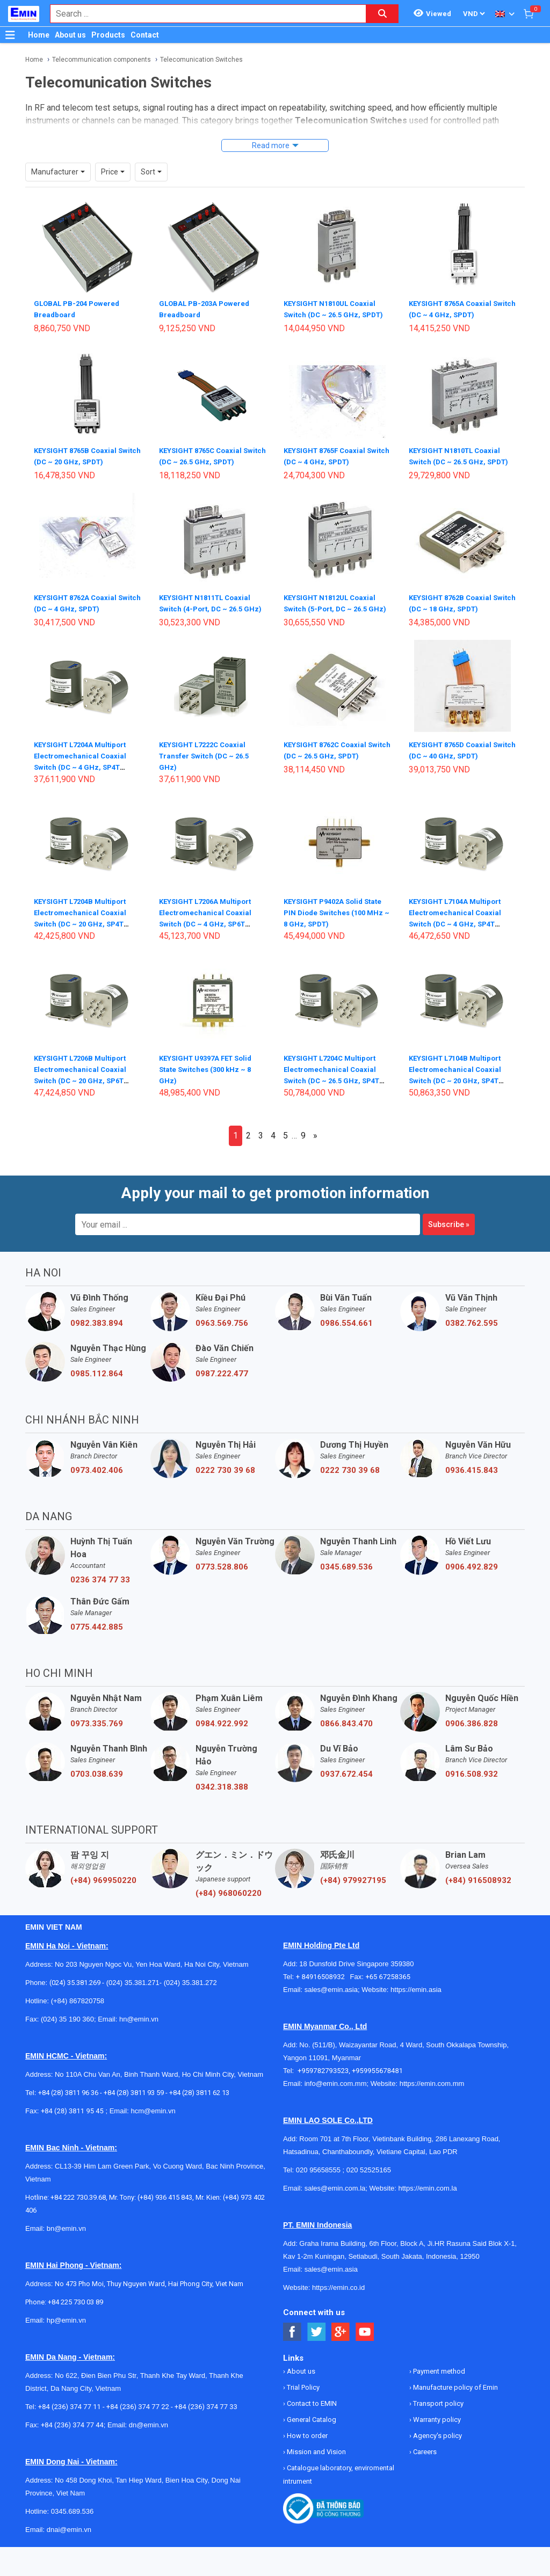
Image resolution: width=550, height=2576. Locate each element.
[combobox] (202, 13)
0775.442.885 (96, 1634)
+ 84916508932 (323, 1984)
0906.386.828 (471, 1731)
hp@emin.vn (66, 2328)
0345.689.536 (346, 1574)
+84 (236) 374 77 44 (72, 2432)
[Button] (10, 35)
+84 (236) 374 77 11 (69, 2414)
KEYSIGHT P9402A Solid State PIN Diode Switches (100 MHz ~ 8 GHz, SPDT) (337, 919)
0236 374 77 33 (100, 1587)
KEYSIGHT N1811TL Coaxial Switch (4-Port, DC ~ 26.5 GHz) (208, 606)
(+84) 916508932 (478, 1888)
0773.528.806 (222, 1574)
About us (70, 35)
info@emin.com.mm (336, 2091)
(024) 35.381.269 (74, 1990)
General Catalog (310, 2427)
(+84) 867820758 (77, 2008)
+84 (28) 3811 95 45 (72, 2118)
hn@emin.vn (138, 2027)
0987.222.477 (222, 1381)
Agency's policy (436, 2443)
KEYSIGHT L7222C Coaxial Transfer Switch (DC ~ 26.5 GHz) (206, 763)
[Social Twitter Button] (316, 2339)
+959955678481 (377, 2078)
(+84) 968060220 (229, 1901)
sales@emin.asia (331, 1997)
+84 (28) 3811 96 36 (68, 2100)
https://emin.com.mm (432, 2091)
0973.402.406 (96, 1478)
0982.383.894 (96, 1331)
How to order (306, 2443)
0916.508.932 (471, 1781)
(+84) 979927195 (353, 1888)
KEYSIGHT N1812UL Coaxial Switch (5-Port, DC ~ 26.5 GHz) (333, 606)
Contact (145, 35)
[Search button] (382, 13)
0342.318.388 (222, 1794)
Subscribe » (448, 1232)
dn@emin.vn (148, 2432)
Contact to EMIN (311, 2411)
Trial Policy (302, 2395)
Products (108, 35)
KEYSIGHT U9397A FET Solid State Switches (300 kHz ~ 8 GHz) (209, 1076)
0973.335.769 (96, 1731)
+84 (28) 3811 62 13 (199, 2100)
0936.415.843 (471, 1478)
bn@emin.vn (66, 2236)
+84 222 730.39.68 (78, 2205)
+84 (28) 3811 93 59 (134, 2100)
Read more (271, 145)
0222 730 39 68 (225, 1478)
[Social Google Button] (340, 2339)
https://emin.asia (416, 1997)
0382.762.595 (471, 1331)
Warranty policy (436, 2427)
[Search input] (202, 13)
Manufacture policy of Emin (454, 2395)
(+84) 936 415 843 (165, 2205)
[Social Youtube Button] (365, 2339)
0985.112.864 (96, 1381)
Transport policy (437, 2411)
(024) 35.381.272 (189, 1990)
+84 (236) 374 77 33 (206, 2414)
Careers (424, 2459)
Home (38, 35)
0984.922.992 (222, 1731)
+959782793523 (323, 2078)
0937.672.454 (346, 1781)
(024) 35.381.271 (133, 1990)
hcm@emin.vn (153, 2118)
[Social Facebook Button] (292, 2339)
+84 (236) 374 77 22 (137, 2414)
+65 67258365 (387, 1984)
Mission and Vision (315, 2459)
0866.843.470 (346, 1731)
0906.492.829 (471, 1574)
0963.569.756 (222, 1331)
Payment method (438, 2379)
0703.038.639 (96, 1781)
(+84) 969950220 (103, 1888)
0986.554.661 (346, 1331)
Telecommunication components (101, 59)
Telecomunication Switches (201, 59)
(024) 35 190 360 (67, 2027)
